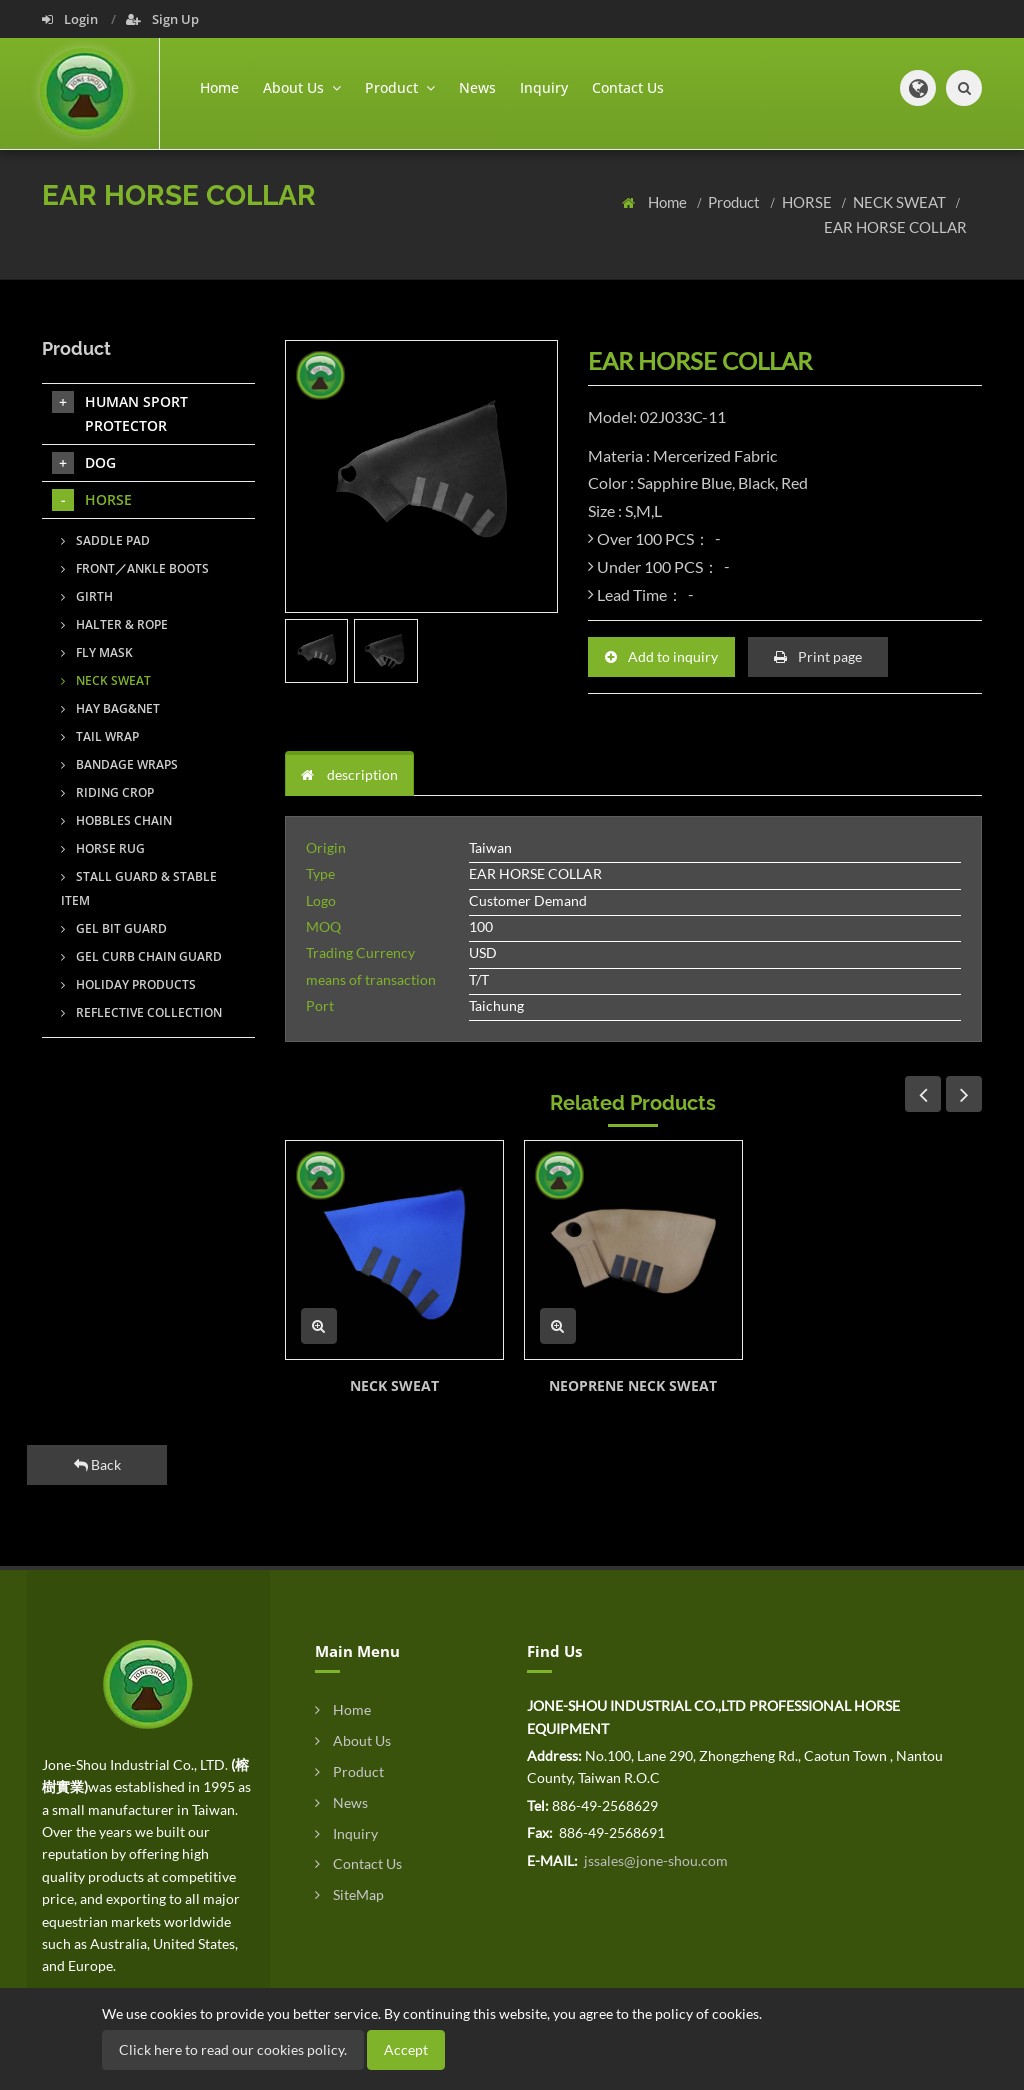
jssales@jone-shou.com (654, 1860)
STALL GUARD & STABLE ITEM (139, 888)
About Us (353, 1740)
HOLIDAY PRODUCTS (128, 984)
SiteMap (349, 1894)
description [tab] (349, 774)
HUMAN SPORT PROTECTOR (120, 413)
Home (219, 87)
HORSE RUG (103, 848)
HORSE (808, 202)
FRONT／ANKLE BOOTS (135, 568)
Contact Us (628, 87)
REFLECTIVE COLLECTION (141, 1012)
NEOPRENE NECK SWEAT (633, 1385)
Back (97, 1464)
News (477, 87)
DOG (84, 463)
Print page (818, 656)
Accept (406, 2049)
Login (71, 19)
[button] (918, 88)
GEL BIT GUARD (114, 928)
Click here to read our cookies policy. (233, 2049)
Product (735, 202)
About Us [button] (302, 87)
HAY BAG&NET (110, 708)
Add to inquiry (661, 656)
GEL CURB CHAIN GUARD (141, 956)
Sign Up (162, 19)
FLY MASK (97, 652)
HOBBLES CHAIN (116, 820)
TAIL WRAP (100, 736)
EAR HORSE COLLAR (895, 227)
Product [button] (400, 87)
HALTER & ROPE (114, 624)
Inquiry (544, 87)
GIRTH (87, 596)
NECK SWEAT (901, 202)
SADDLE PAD (105, 540)
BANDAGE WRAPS (119, 764)
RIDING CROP (107, 792)
